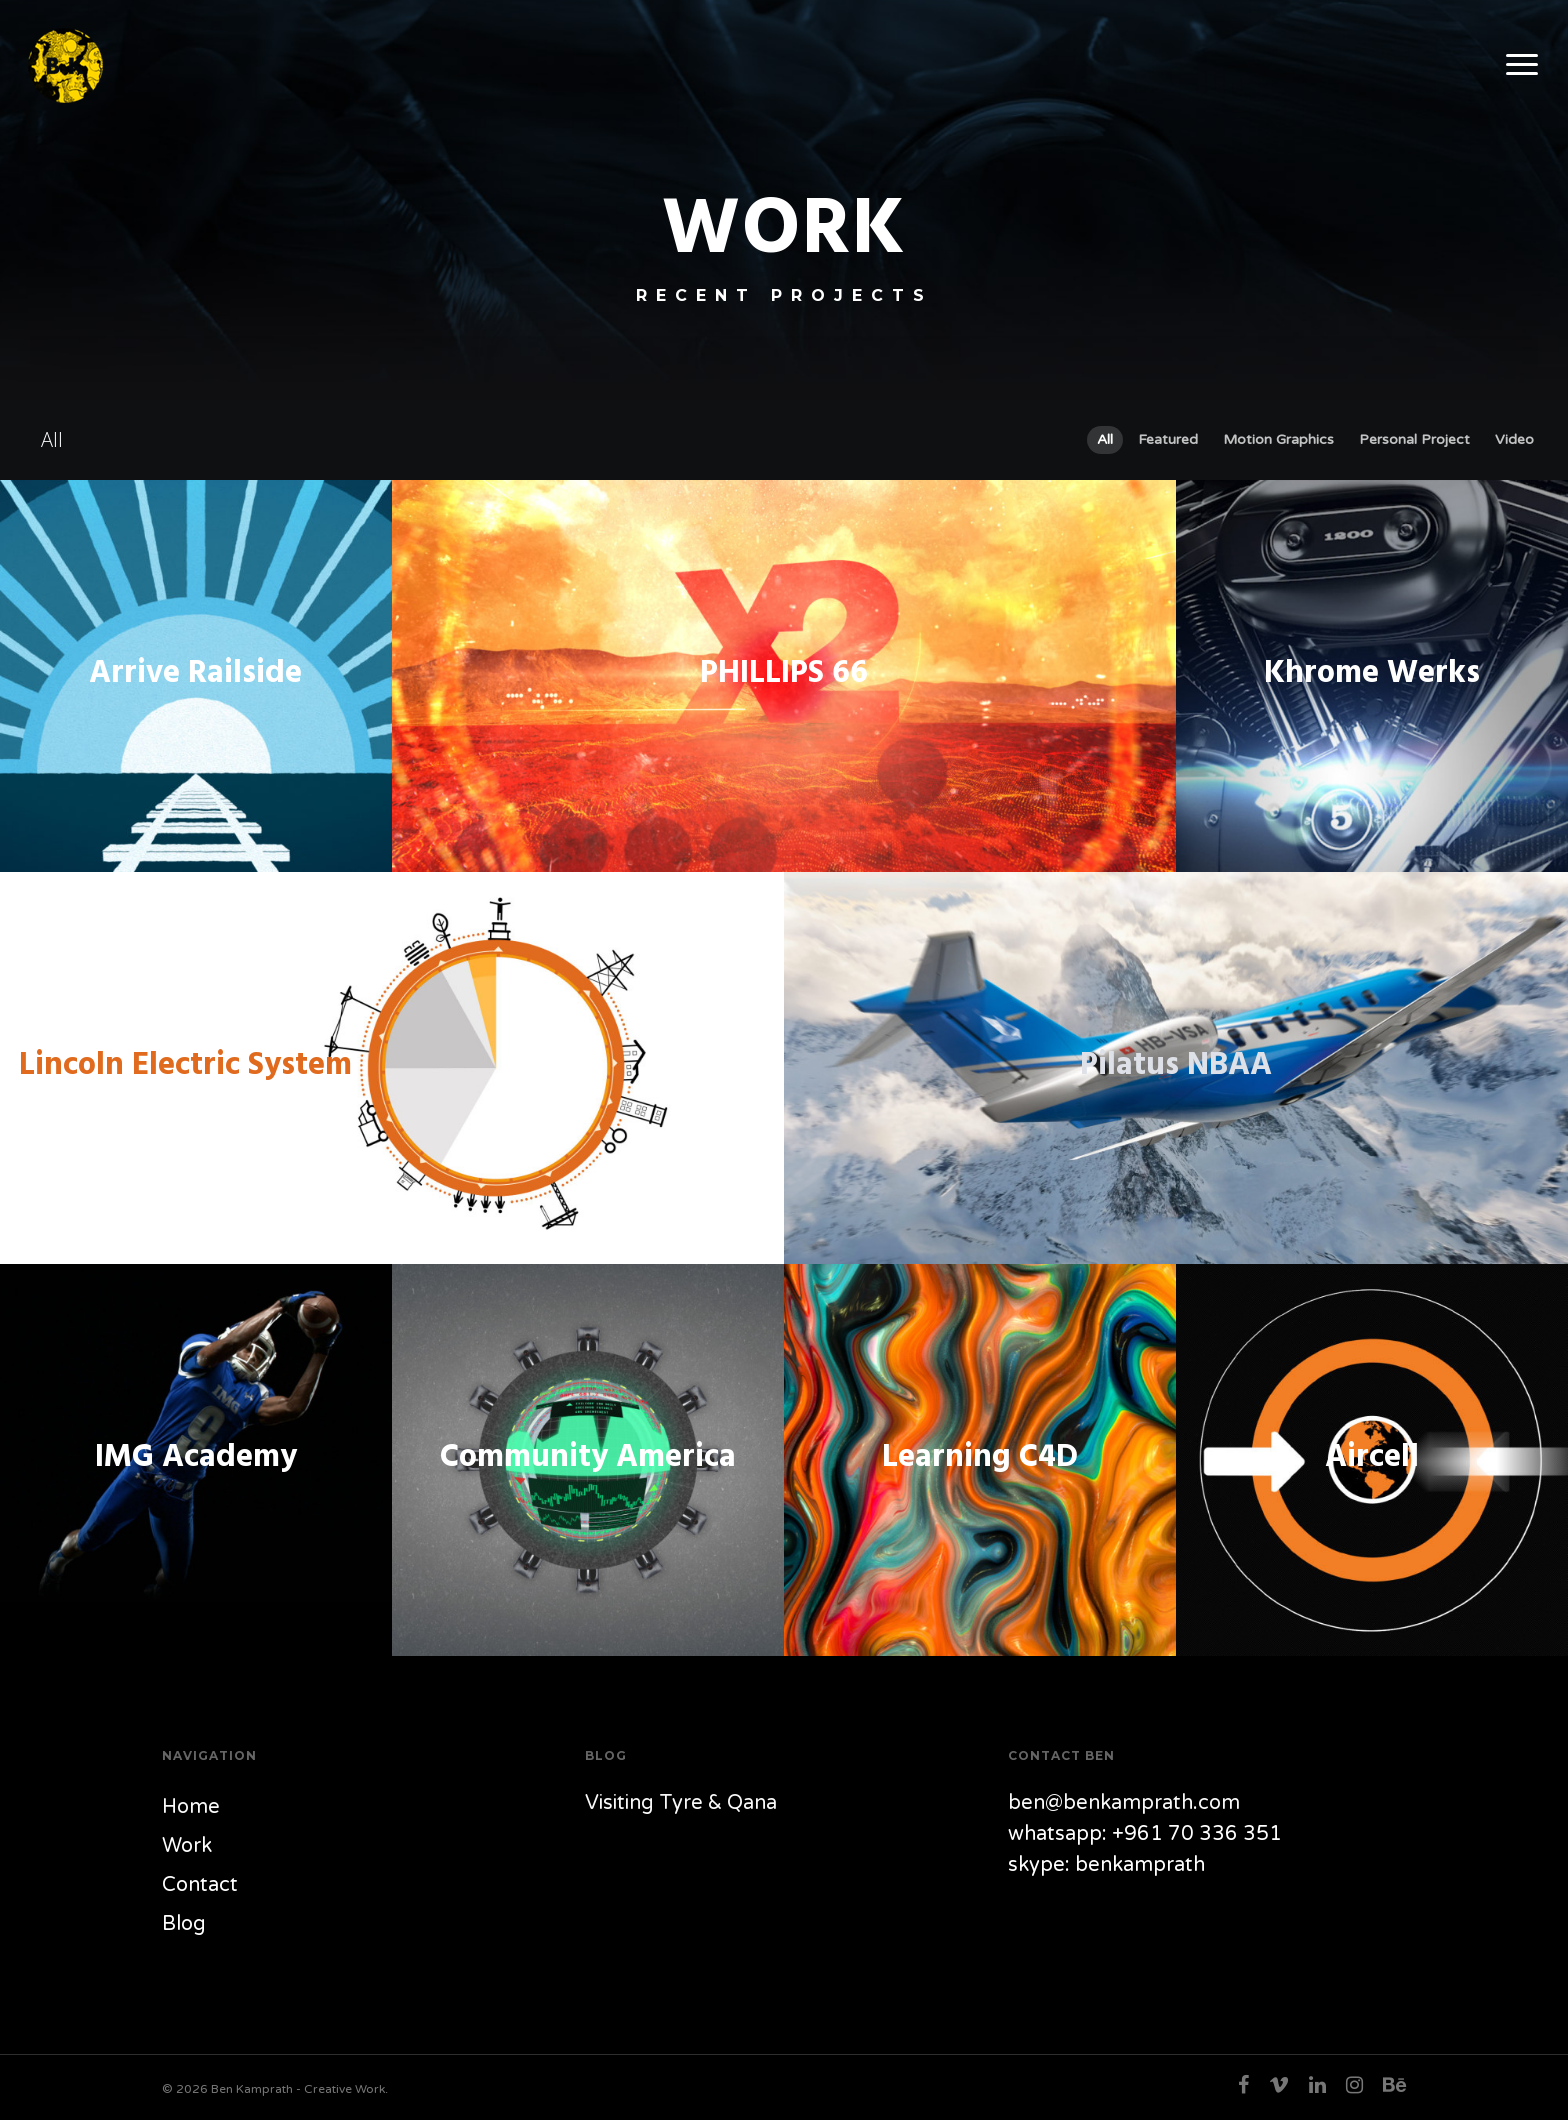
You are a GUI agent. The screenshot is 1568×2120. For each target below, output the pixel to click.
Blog (184, 1924)
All (1105, 439)
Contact (200, 1885)
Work (187, 1846)
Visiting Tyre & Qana (681, 1803)
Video (1514, 439)
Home (191, 1807)
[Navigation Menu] (1523, 65)
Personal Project (1414, 439)
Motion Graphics (1278, 439)
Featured (1168, 439)
